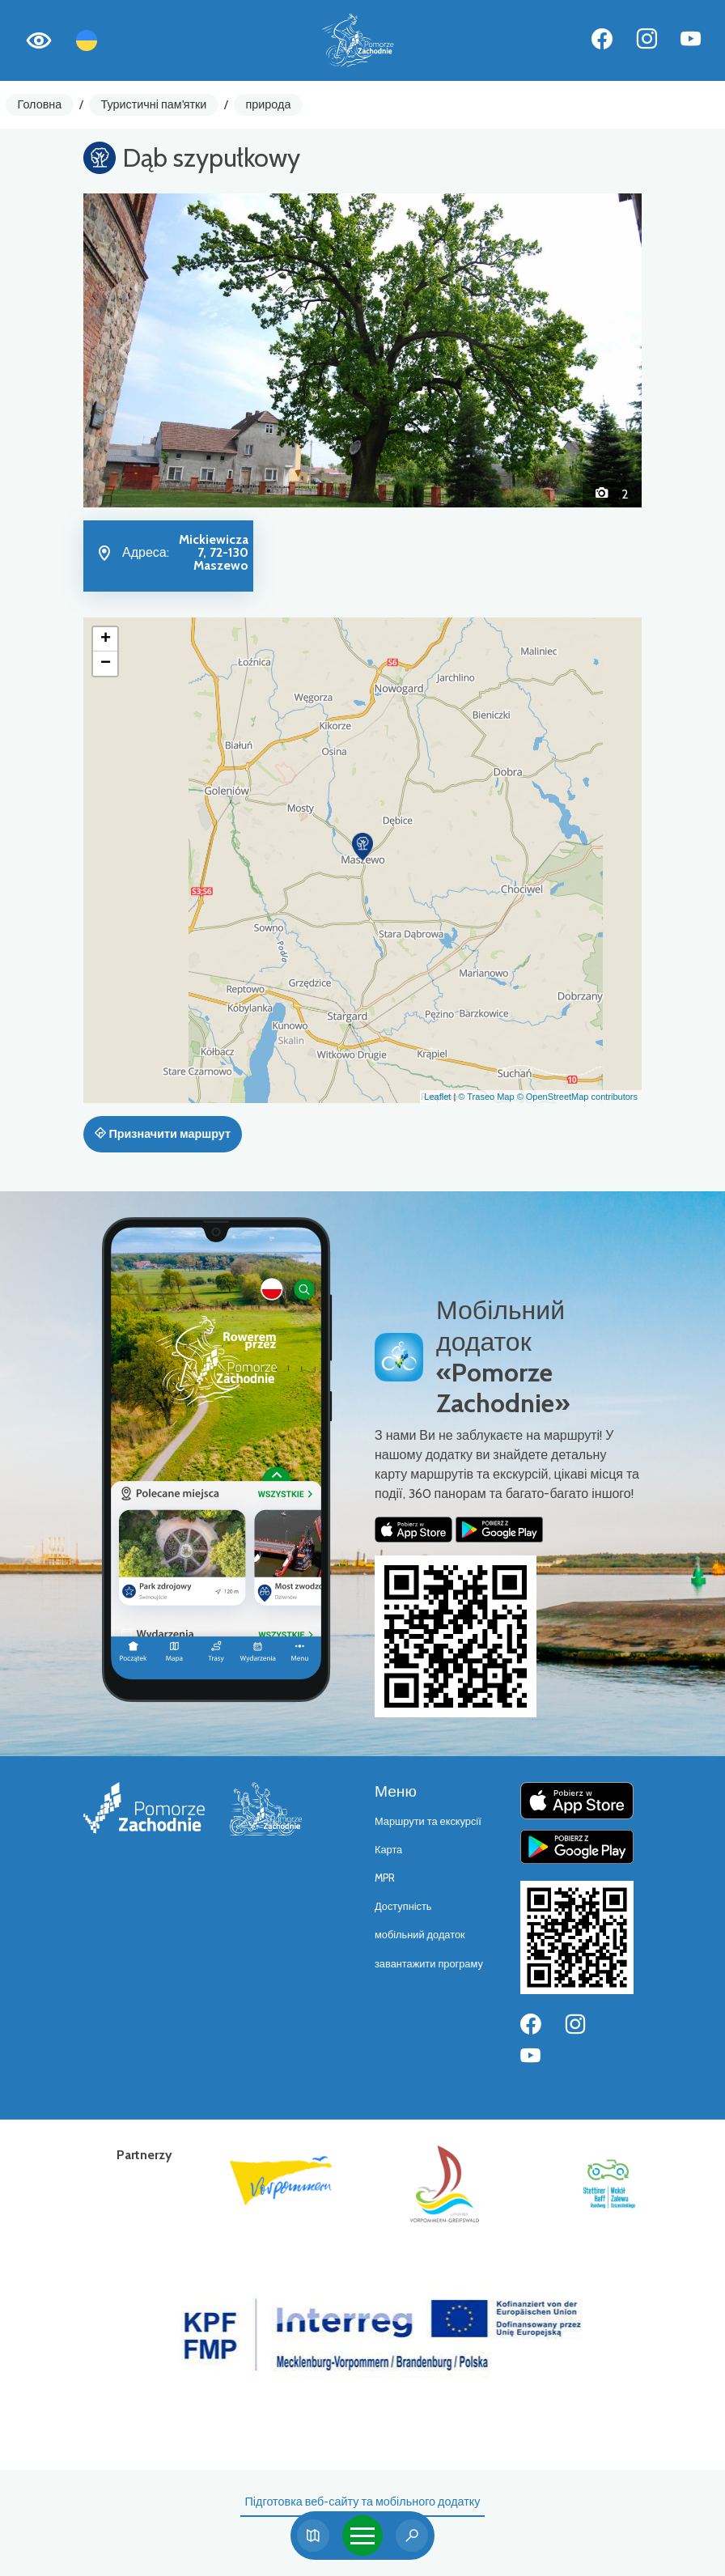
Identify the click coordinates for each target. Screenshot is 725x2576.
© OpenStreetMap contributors (577, 1096)
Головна (40, 104)
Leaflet (437, 1096)
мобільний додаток (420, 1935)
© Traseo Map (486, 1096)
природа (268, 104)
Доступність (403, 1906)
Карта (388, 1850)
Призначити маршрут (163, 1134)
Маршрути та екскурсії (428, 1821)
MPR (385, 1878)
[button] (125, 350)
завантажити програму (429, 1964)
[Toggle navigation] (362, 2535)
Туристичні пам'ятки (153, 104)
